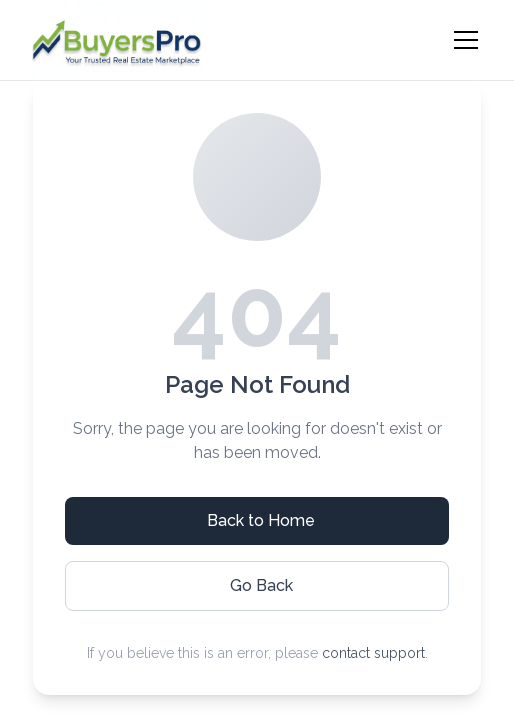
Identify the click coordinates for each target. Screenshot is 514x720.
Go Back (261, 585)
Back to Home (261, 520)
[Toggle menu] (466, 40)
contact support (373, 653)
